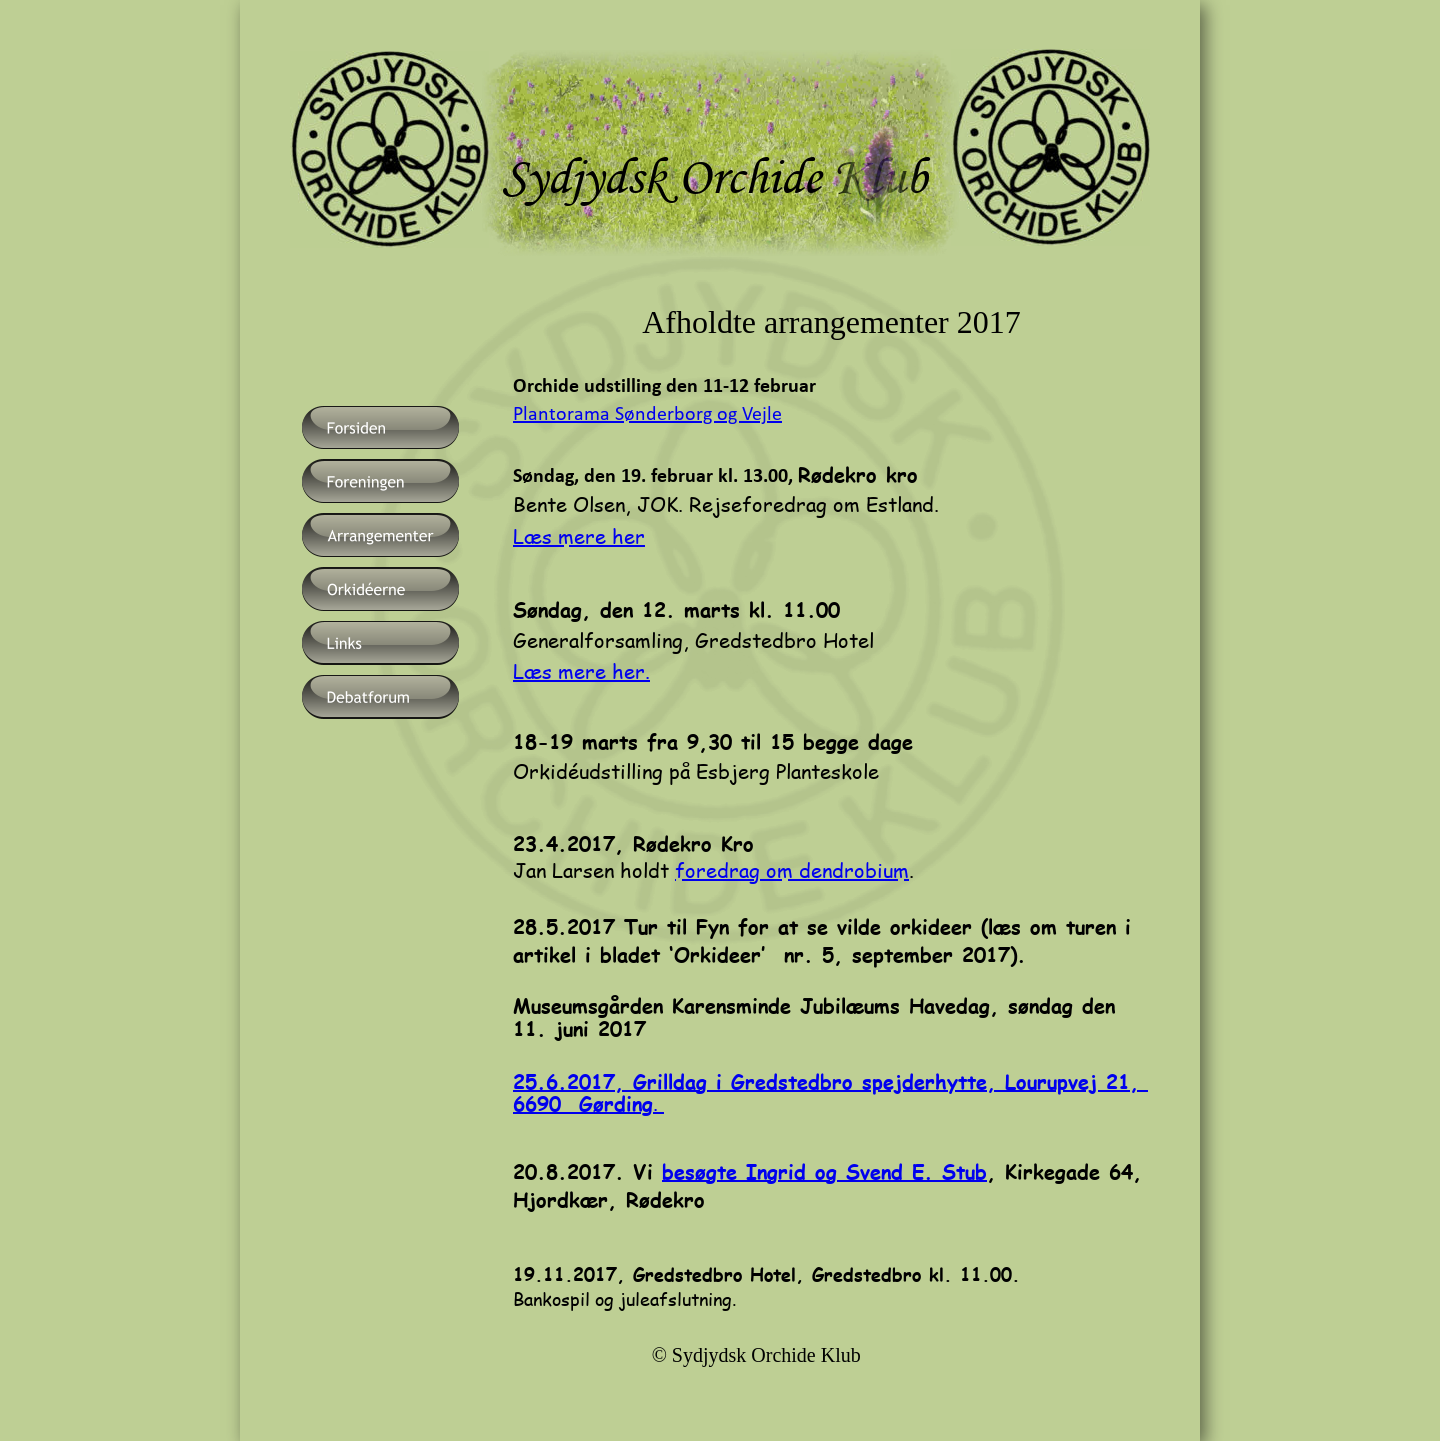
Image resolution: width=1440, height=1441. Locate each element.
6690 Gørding (583, 1102)
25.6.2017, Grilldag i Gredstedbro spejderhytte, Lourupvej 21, (830, 1080)
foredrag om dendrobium (792, 870)
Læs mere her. (581, 671)
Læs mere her (579, 536)
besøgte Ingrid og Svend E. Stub (824, 1170)
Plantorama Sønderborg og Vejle (647, 415)
